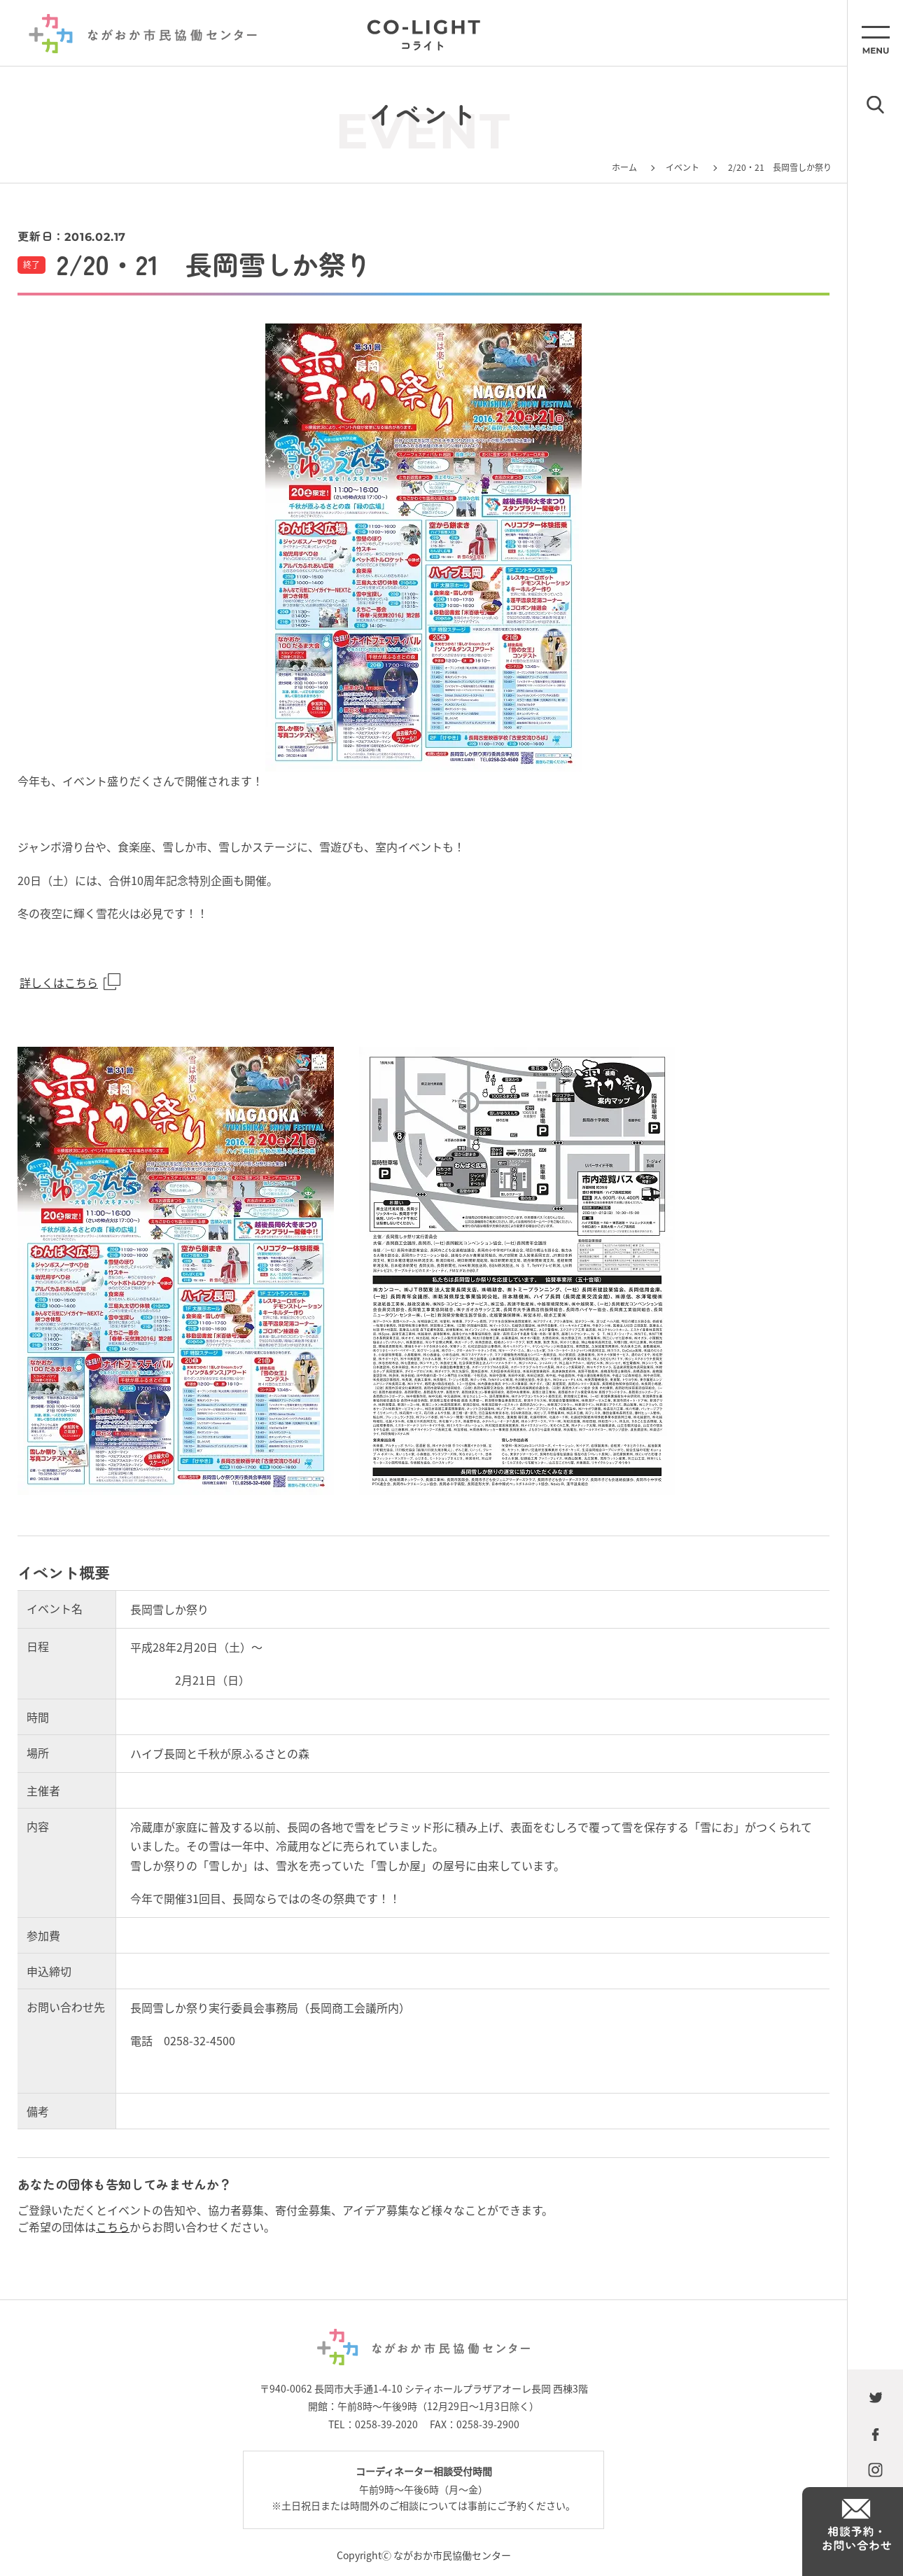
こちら (113, 2226)
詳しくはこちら (59, 982)
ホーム (624, 167)
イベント (682, 167)
